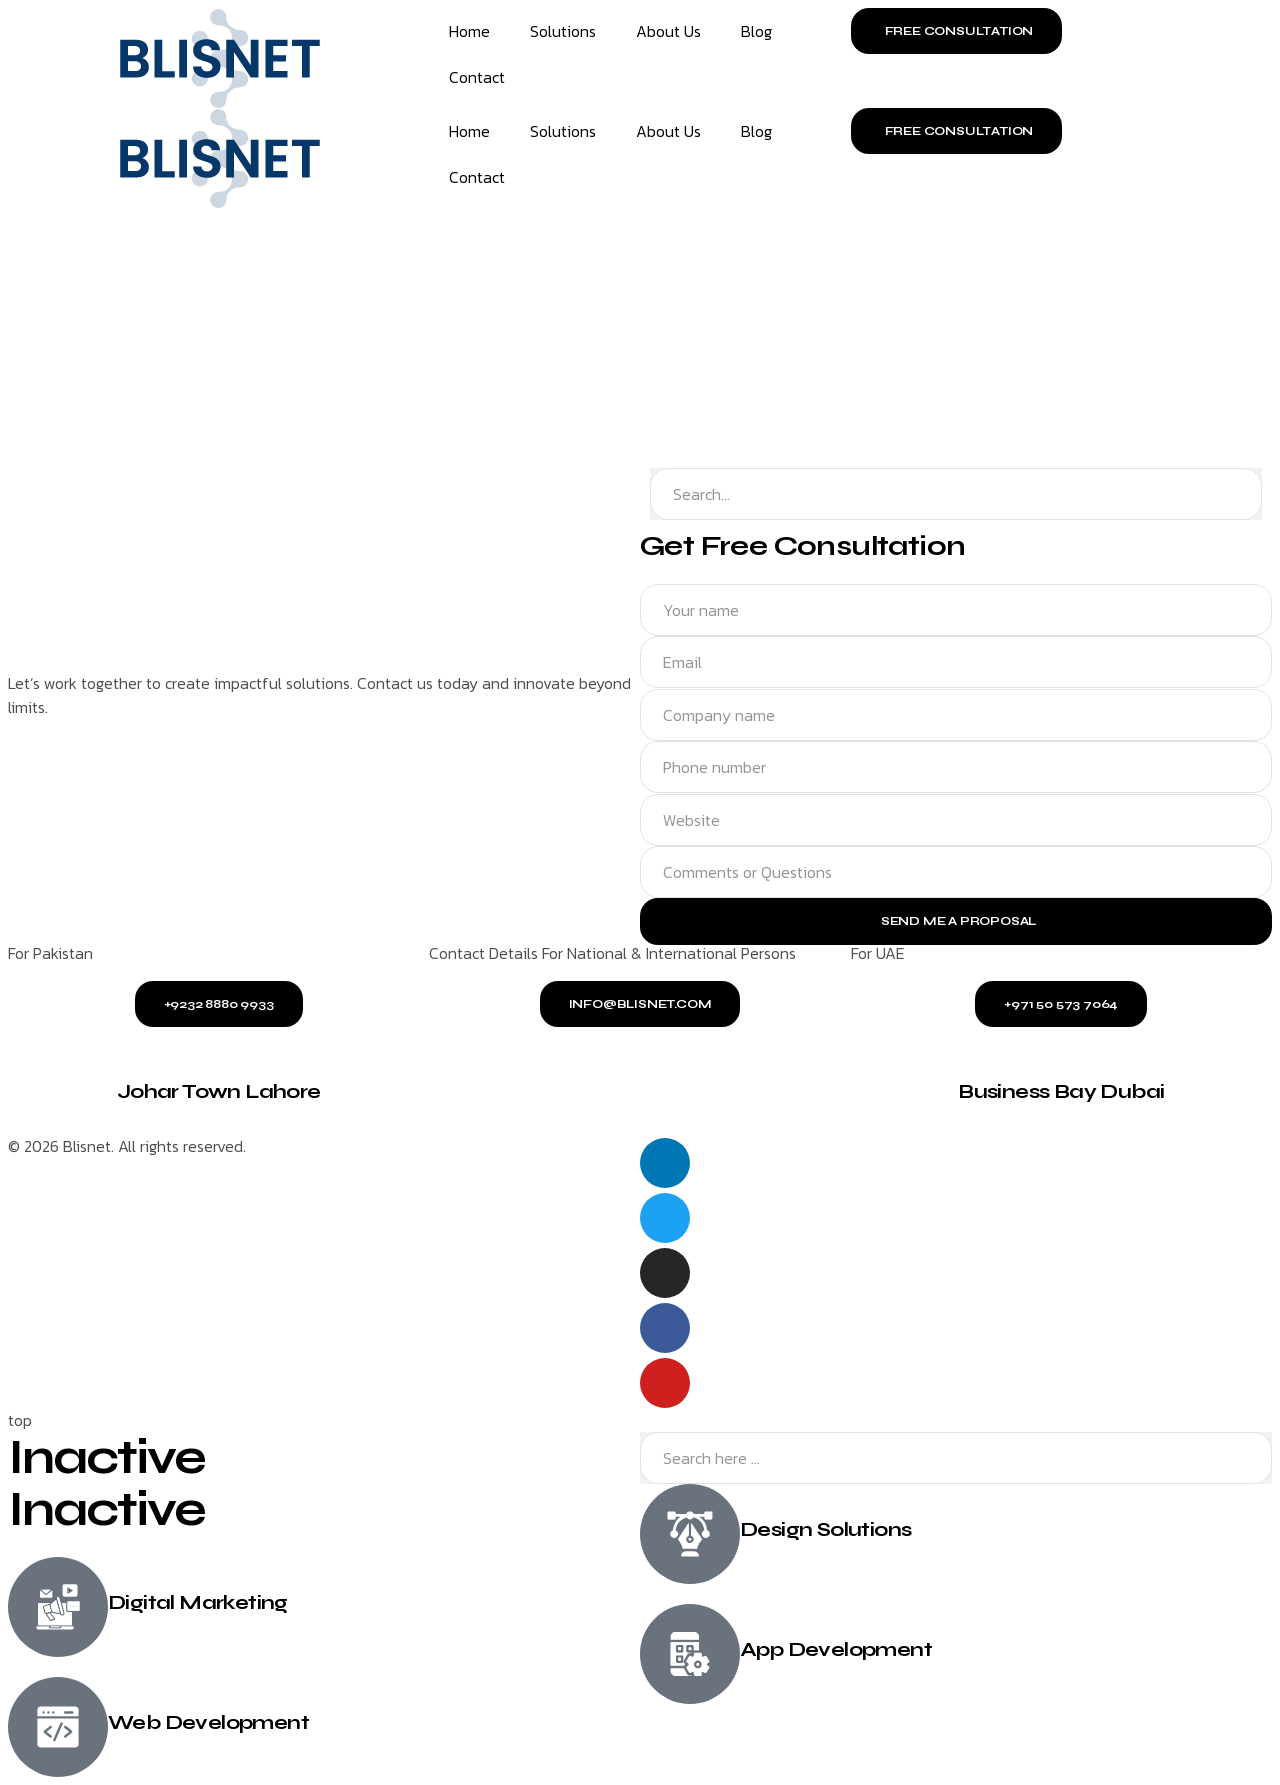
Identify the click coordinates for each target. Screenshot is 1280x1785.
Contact (477, 77)
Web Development (208, 1722)
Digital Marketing (198, 1602)
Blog (756, 31)
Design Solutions (825, 1529)
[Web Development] (58, 1727)
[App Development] (690, 1655)
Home (469, 31)
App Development (836, 1649)
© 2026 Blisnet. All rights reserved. (127, 1146)
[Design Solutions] (690, 1535)
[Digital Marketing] (58, 1607)
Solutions (563, 31)
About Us (668, 31)
